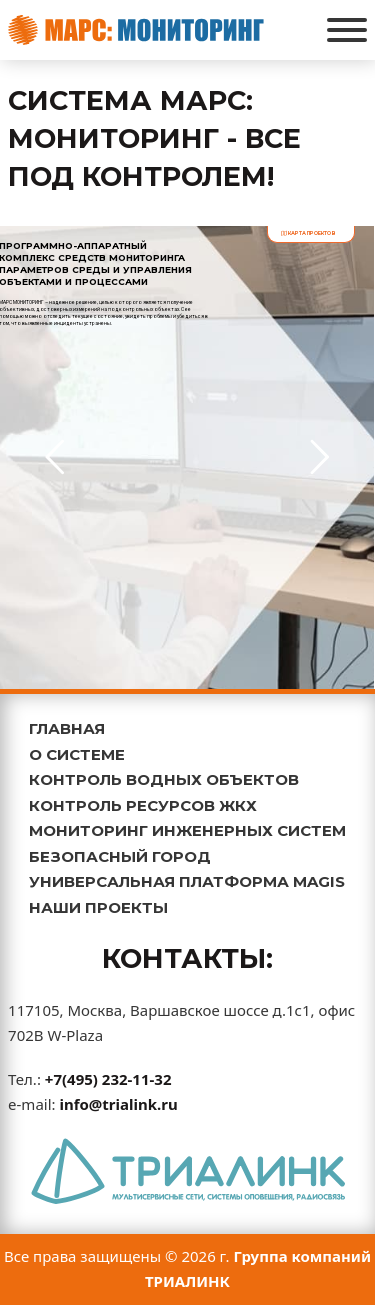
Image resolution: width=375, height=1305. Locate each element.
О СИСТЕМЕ (77, 754)
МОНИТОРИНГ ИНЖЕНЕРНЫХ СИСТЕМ (187, 830)
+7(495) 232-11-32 (108, 1079)
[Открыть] (347, 30)
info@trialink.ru (118, 1104)
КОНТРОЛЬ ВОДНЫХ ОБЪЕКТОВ (164, 779)
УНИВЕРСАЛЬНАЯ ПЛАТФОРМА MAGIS (187, 881)
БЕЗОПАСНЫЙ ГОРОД (120, 856)
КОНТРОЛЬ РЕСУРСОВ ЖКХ (143, 805)
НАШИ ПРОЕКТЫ (98, 907)
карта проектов (308, 233)
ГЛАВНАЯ (67, 728)
